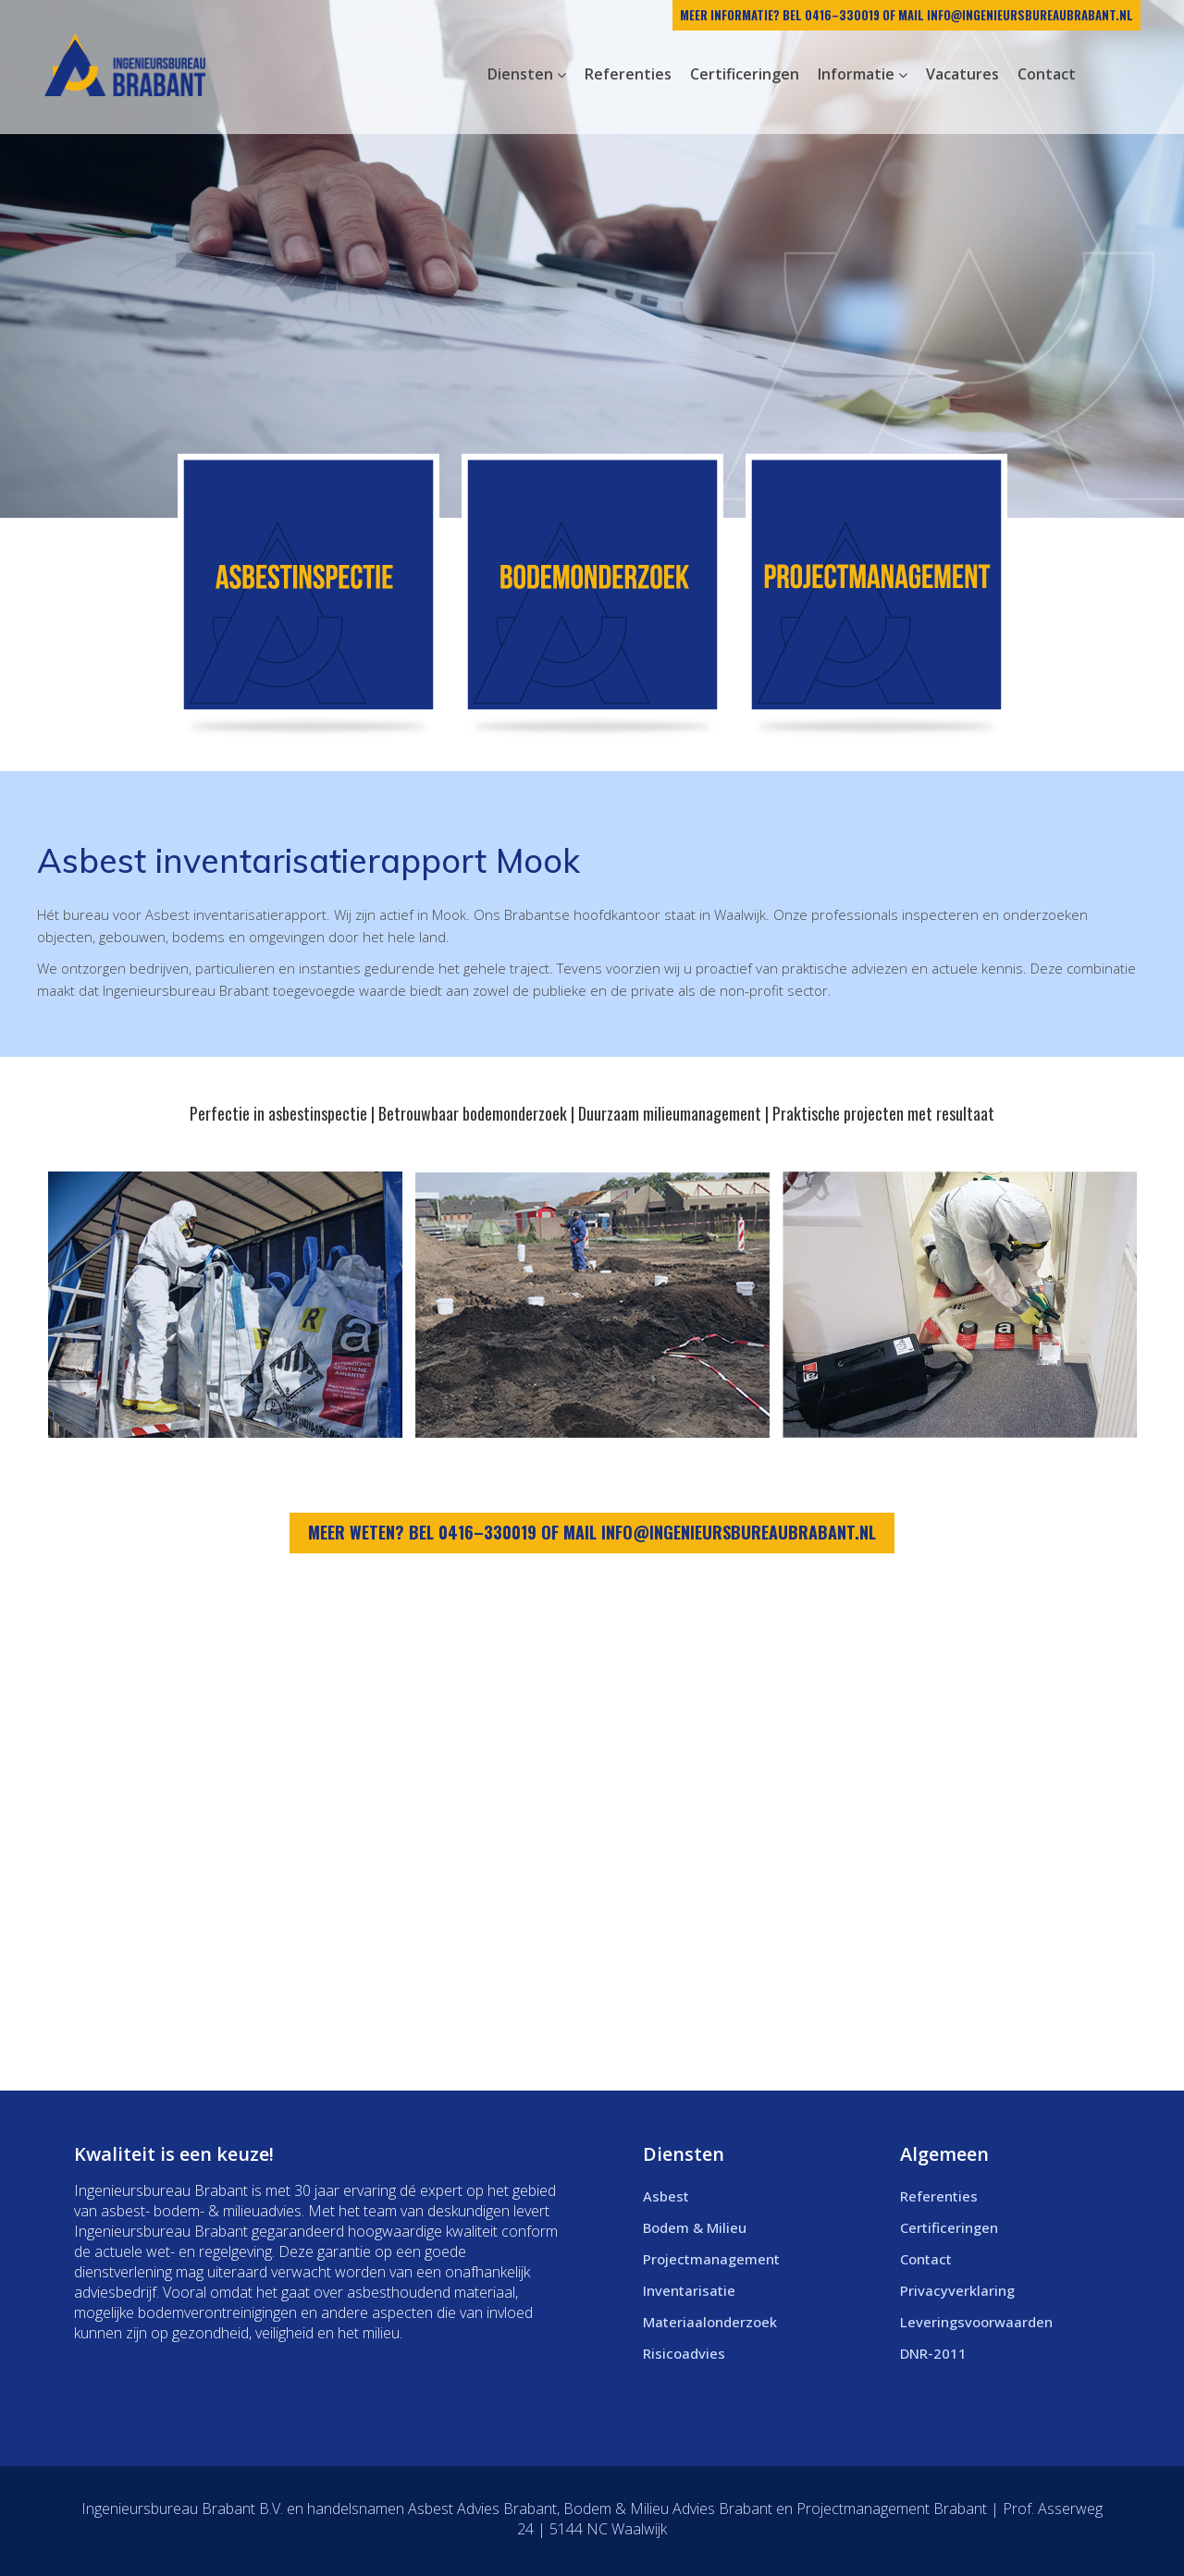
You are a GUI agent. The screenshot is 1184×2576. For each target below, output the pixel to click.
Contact (926, 2259)
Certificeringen (949, 2227)
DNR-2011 (933, 2353)
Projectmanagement (711, 2259)
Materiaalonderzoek (710, 2321)
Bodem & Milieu (694, 2227)
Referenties (939, 2196)
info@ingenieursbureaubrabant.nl (1030, 15)
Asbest (666, 2196)
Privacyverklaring (957, 2290)
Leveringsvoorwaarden (976, 2321)
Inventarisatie (689, 2290)
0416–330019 (842, 15)
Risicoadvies (684, 2353)
